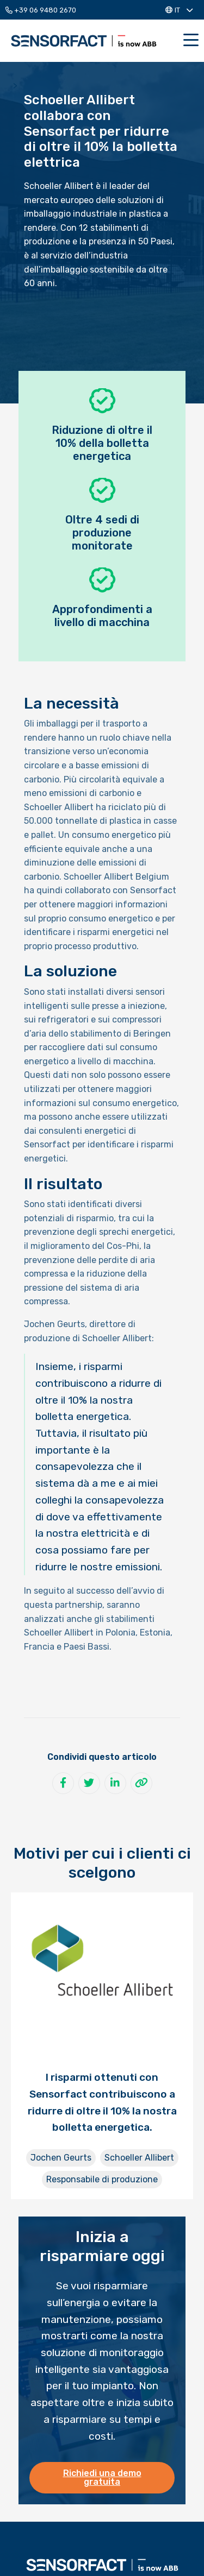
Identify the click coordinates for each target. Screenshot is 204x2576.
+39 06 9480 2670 (40, 10)
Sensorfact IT (83, 40)
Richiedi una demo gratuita (102, 2477)
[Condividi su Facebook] (63, 1783)
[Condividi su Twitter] (89, 1783)
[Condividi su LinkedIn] (115, 1783)
